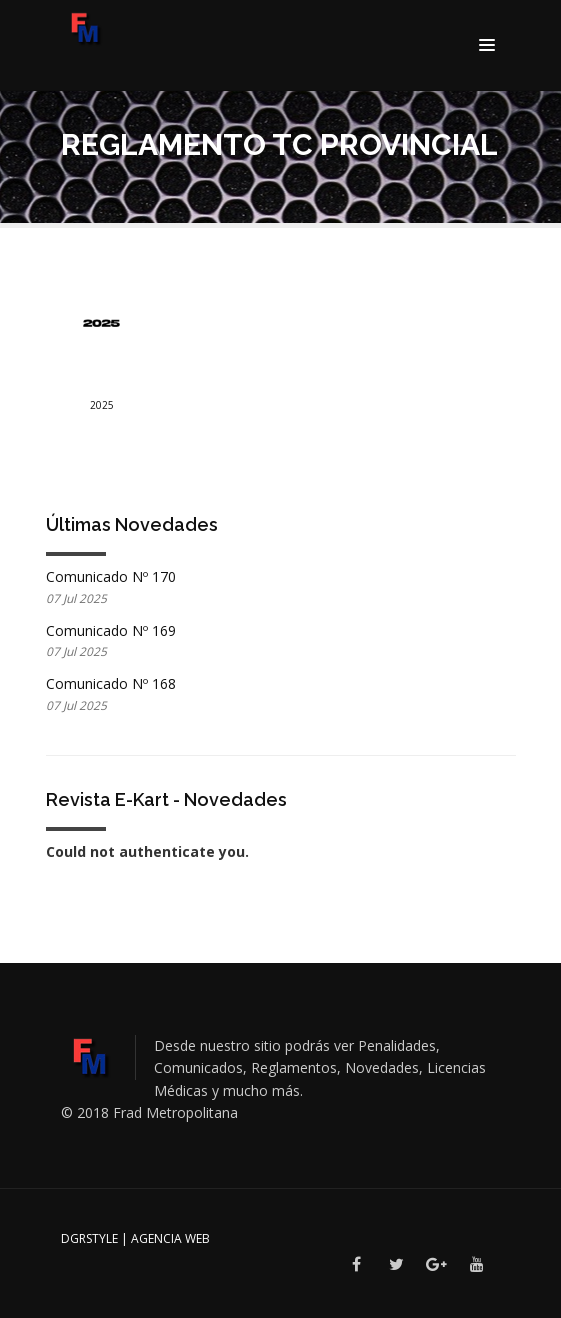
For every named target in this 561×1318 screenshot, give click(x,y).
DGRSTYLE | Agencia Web (135, 1238)
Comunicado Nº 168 (111, 683)
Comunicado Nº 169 (111, 630)
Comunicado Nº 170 (111, 576)
